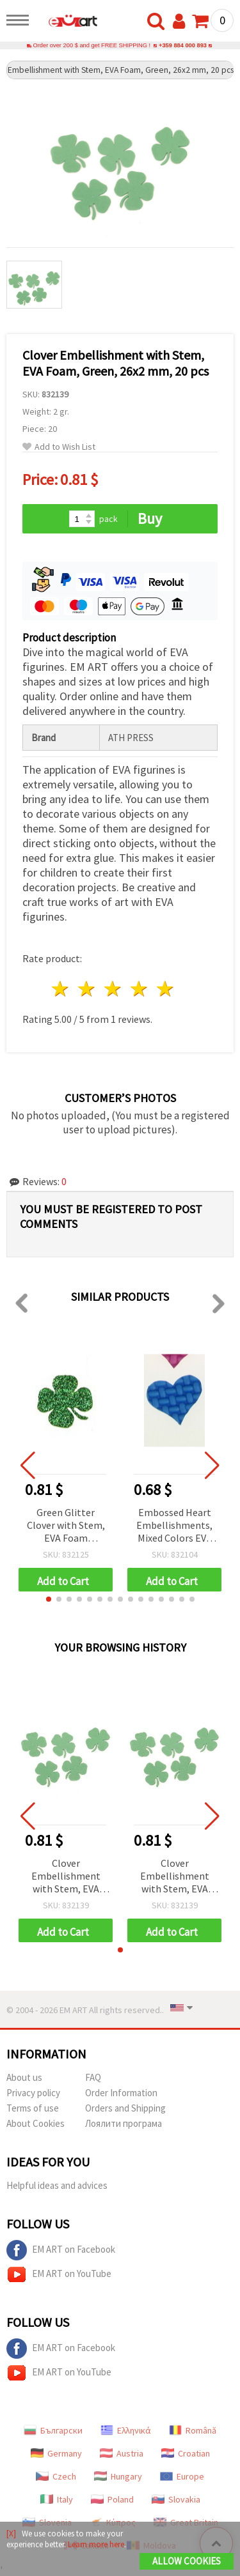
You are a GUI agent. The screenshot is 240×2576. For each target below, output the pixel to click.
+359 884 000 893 (183, 45)
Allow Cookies (186, 2561)
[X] (11, 2533)
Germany (56, 2453)
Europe (182, 2476)
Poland (112, 2499)
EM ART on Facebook (60, 2250)
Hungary (118, 2476)
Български (53, 2430)
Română (192, 2430)
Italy (56, 2499)
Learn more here (96, 2544)
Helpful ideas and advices (57, 2185)
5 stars (165, 989)
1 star (61, 989)
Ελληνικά (125, 2430)
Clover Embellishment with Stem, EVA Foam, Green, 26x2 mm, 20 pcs (66, 1877)
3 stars (113, 989)
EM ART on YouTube (58, 2274)
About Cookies (35, 2123)
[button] (48, 1599)
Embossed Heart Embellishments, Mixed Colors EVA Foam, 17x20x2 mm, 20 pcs (174, 1526)
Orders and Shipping (125, 2108)
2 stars (87, 989)
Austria (121, 2453)
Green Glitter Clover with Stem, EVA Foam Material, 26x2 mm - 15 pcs (65, 1526)
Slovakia (176, 2499)
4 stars (139, 989)
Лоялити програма (123, 2123)
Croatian (185, 2453)
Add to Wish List (58, 447)
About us (24, 2077)
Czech (56, 2476)
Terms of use (32, 2108)
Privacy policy (33, 2093)
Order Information (121, 2093)
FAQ (93, 2077)
